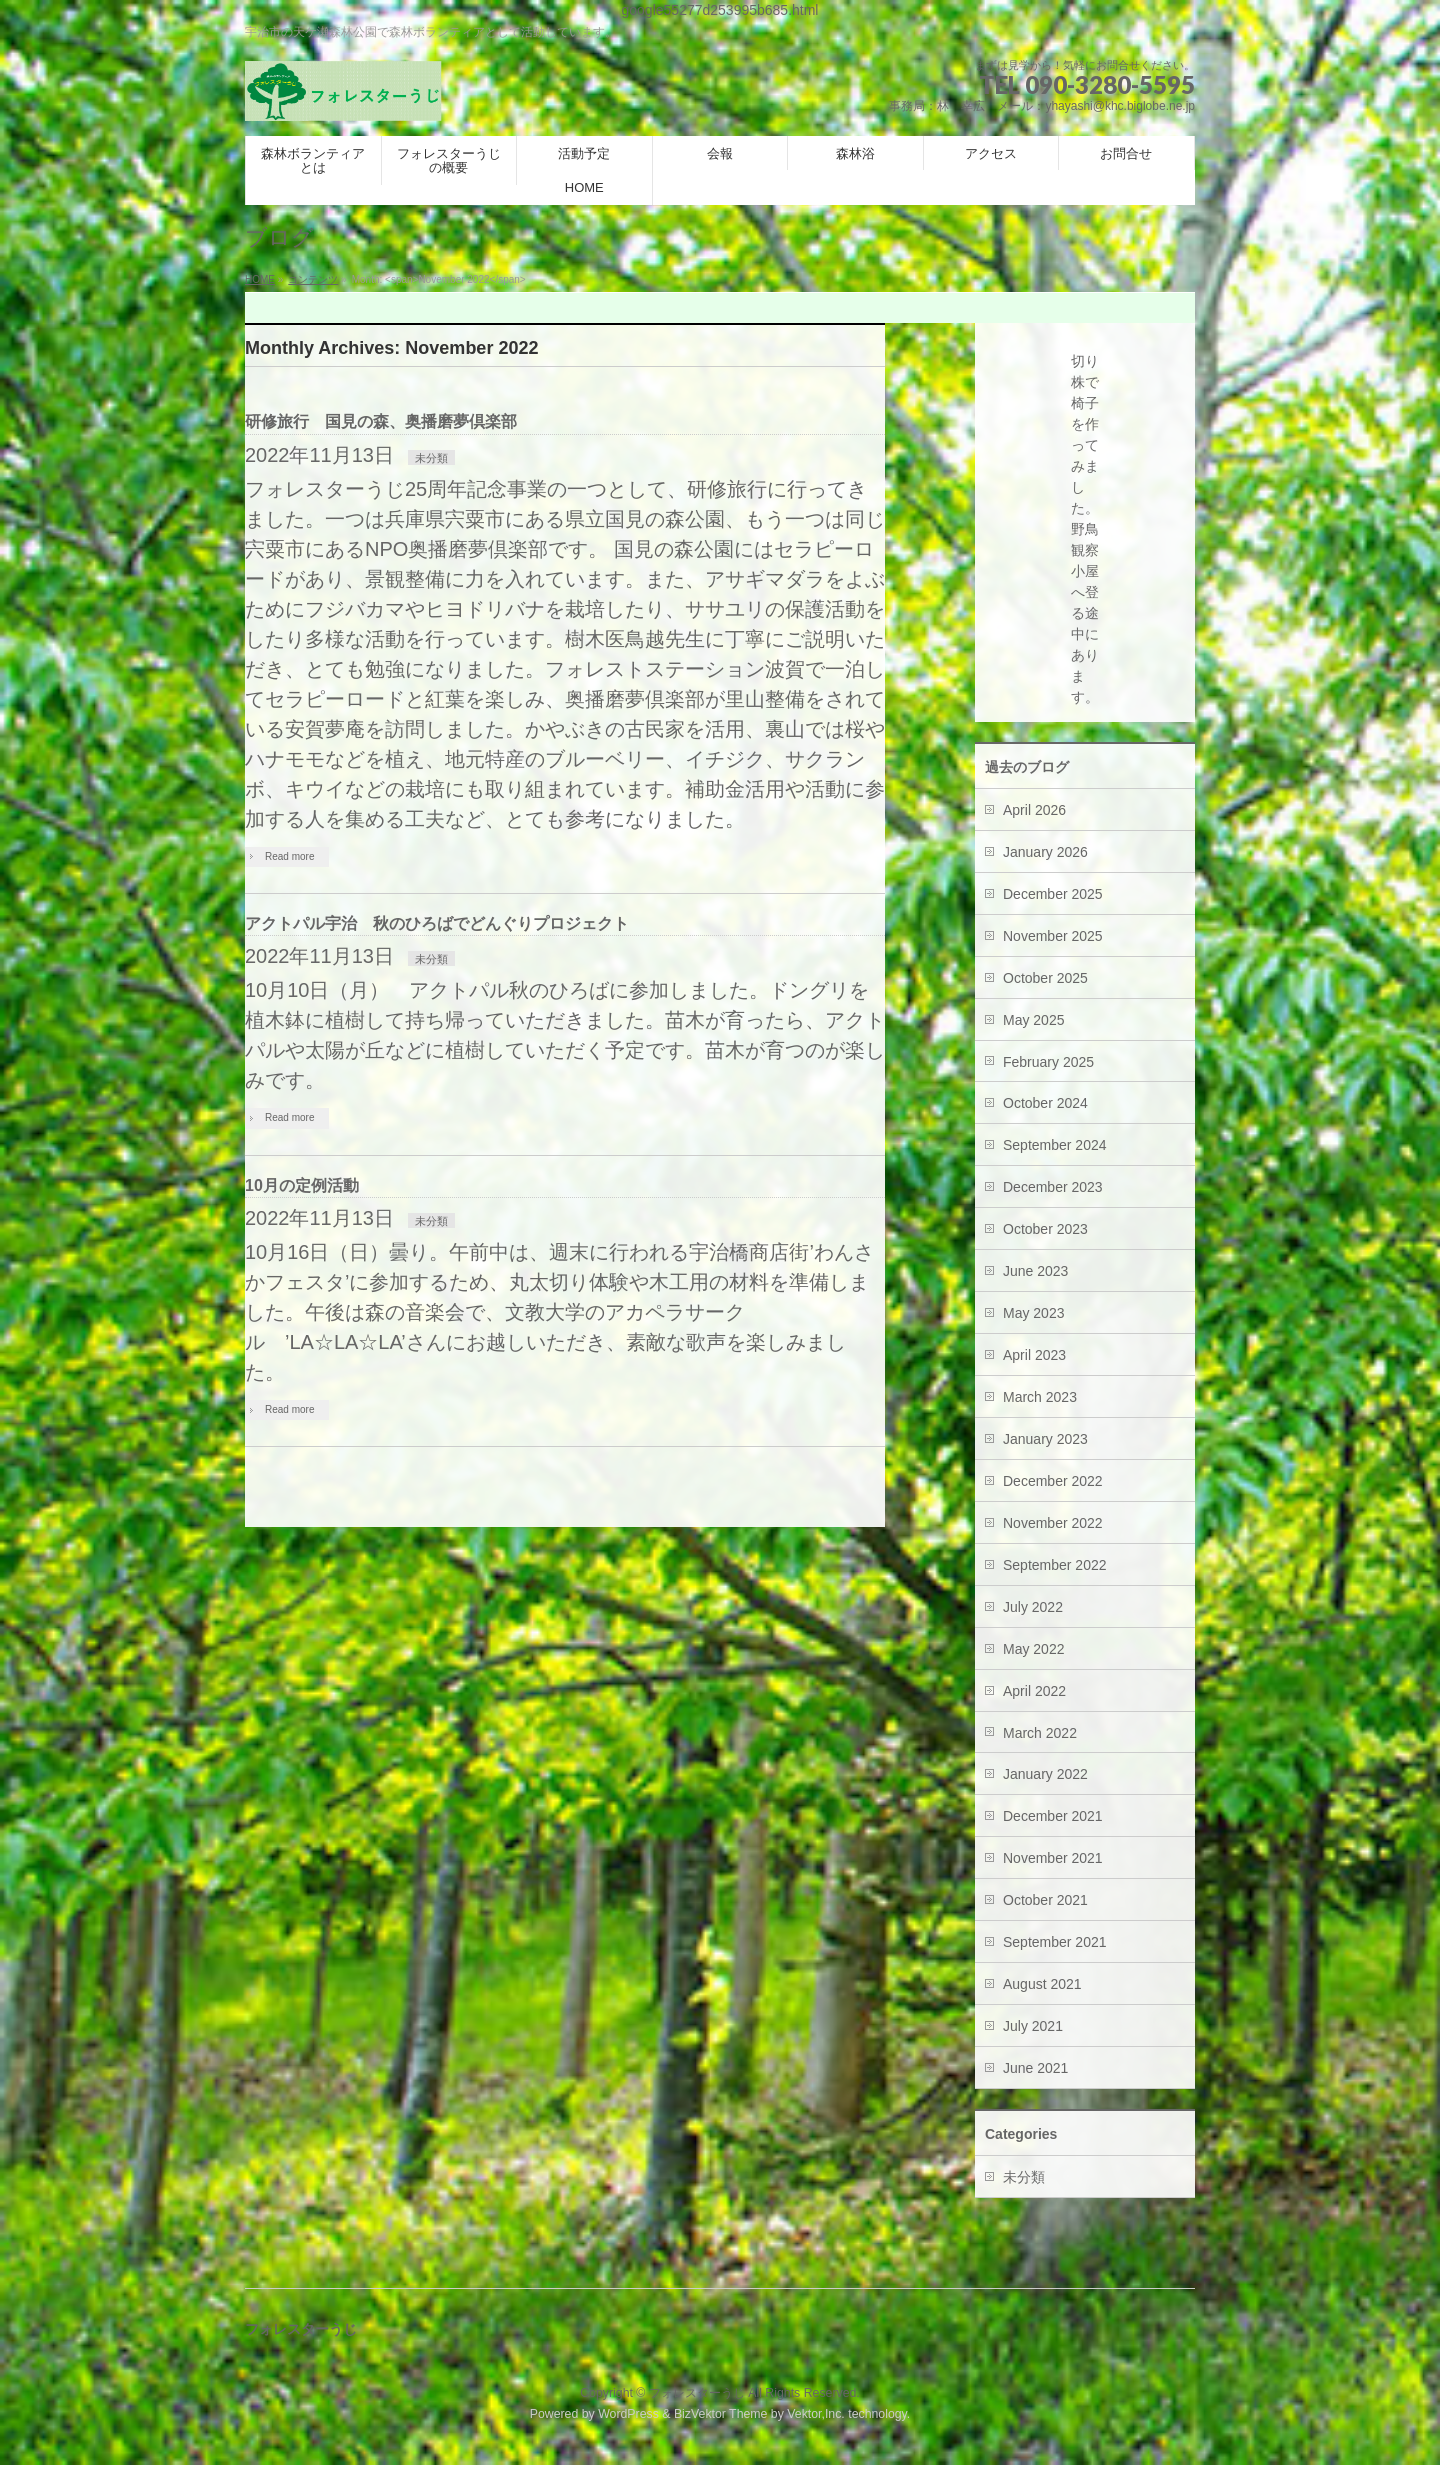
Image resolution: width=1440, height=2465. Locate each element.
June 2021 (1035, 2068)
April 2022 (1034, 1691)
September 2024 (1055, 1145)
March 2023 (1040, 1397)
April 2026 (1034, 810)
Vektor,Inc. (816, 2414)
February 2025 (1048, 1062)
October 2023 (1045, 1229)
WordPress (628, 2414)
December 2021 (1053, 1816)
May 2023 (1033, 1313)
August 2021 (1042, 1984)
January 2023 (1045, 1439)
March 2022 (1040, 1733)
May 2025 (1033, 1020)
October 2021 (1045, 1900)
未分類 (431, 458)
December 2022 (1053, 1481)
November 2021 (1053, 1858)
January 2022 (1045, 1774)
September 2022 (1055, 1565)
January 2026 (1045, 852)
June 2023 (1035, 1271)
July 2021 (1033, 2026)
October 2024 (1045, 1103)
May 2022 (1033, 1649)
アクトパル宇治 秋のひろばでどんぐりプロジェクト (437, 923)
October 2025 (1045, 978)
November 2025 (1053, 936)
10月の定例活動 (302, 1185)
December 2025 (1053, 894)
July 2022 (1033, 1607)
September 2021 (1055, 1942)
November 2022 (1053, 1523)
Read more (289, 856)
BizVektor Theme (721, 2414)
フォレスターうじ (697, 2393)
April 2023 (1034, 1355)
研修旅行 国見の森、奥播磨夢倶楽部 (381, 421)
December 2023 (1053, 1187)
